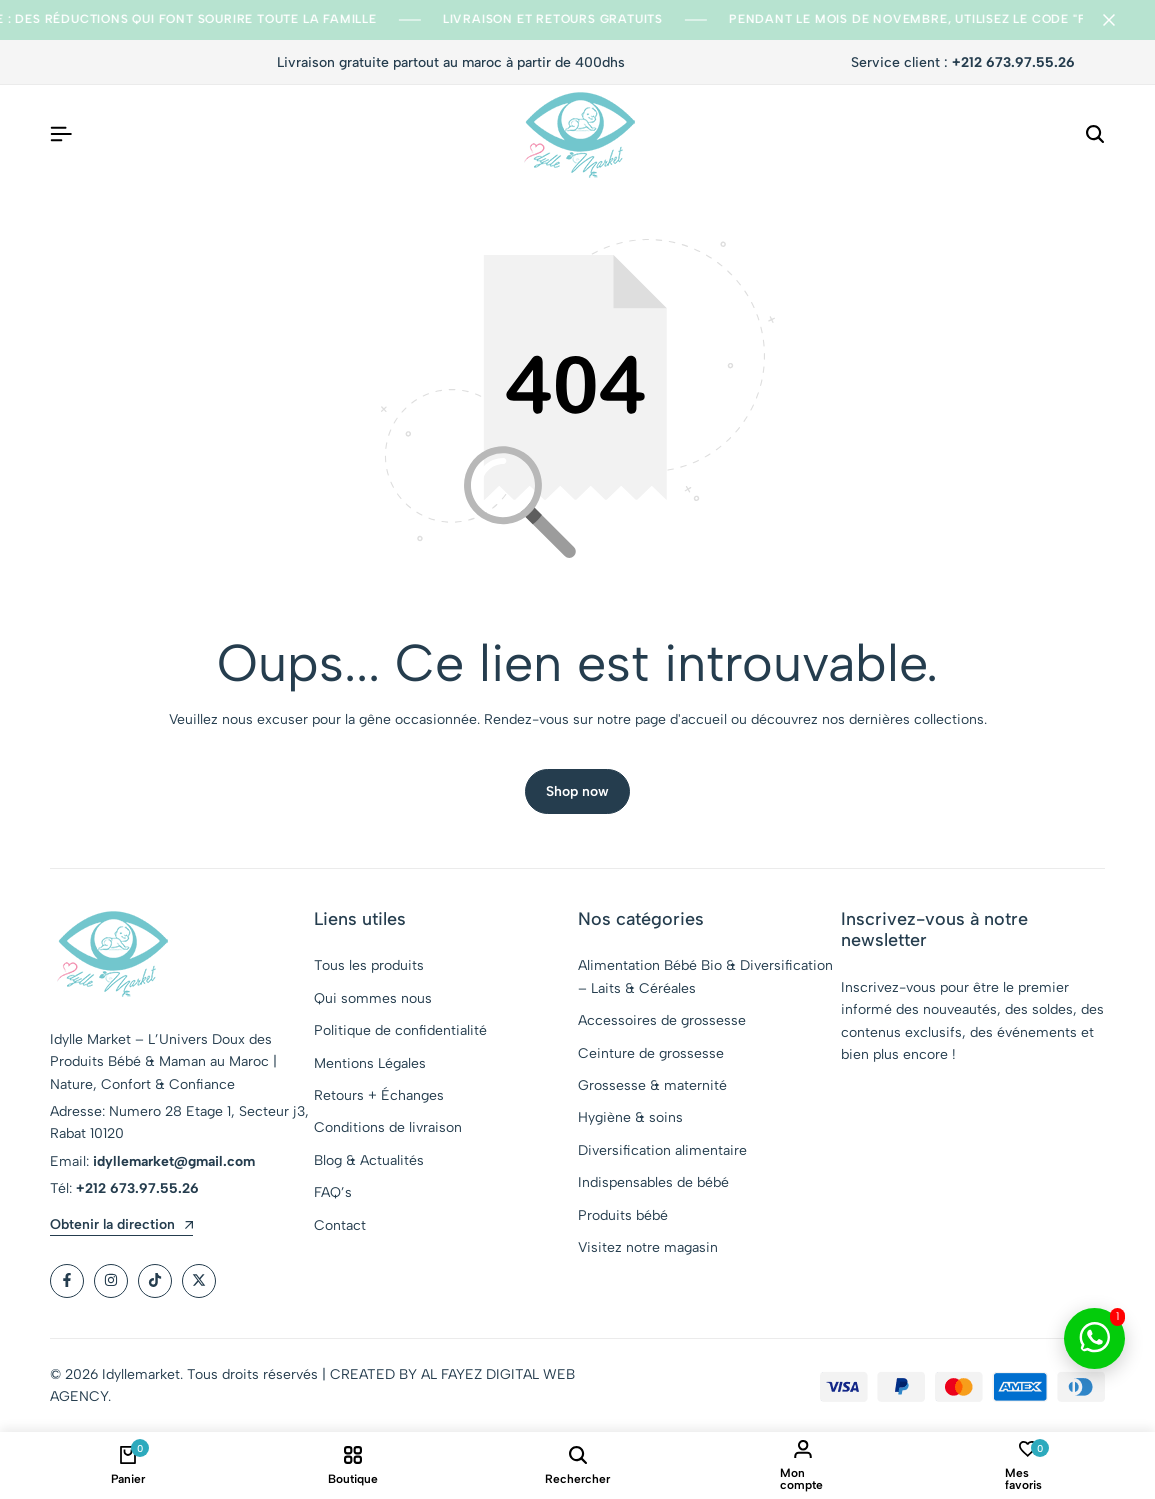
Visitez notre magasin (648, 1247)
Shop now (577, 791)
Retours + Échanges (379, 1095)
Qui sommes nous (373, 998)
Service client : (963, 62)
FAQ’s (333, 1192)
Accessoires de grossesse (662, 1020)
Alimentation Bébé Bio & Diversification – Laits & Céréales (705, 976)
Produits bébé (623, 1215)
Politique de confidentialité (400, 1030)
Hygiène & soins (630, 1117)
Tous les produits (369, 965)
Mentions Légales (370, 1063)
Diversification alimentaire (662, 1150)
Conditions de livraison (388, 1127)
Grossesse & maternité (652, 1085)
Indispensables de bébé (653, 1182)
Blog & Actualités (369, 1160)
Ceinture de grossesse (651, 1053)
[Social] (67, 1281)
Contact (340, 1225)
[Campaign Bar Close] (1119, 20)
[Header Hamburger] (61, 134)
